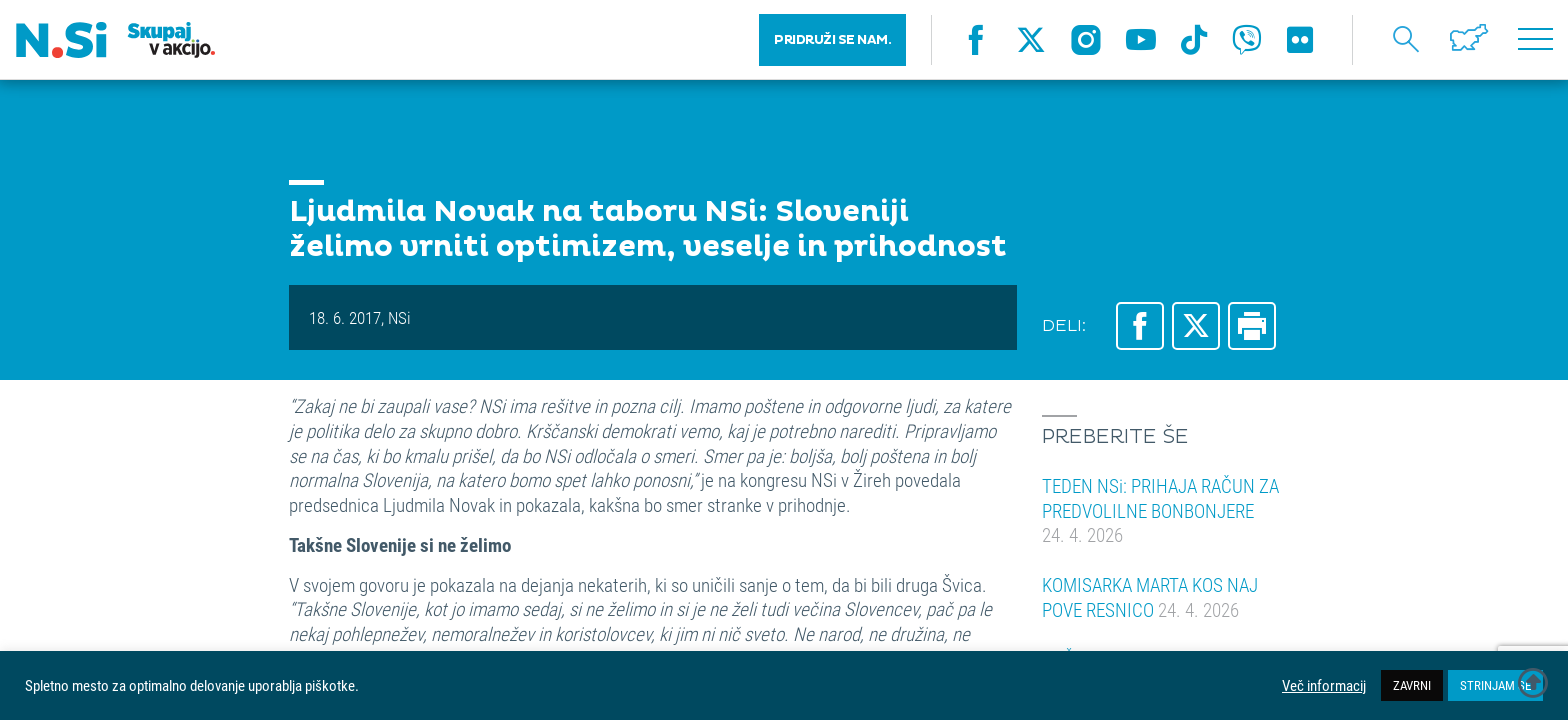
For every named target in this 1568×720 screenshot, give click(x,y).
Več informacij (1324, 686)
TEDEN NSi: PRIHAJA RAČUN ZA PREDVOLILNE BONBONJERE (1160, 510)
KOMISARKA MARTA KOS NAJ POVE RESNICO (1150, 597)
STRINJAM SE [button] (1495, 685)
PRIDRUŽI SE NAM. (832, 40)
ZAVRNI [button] (1412, 685)
